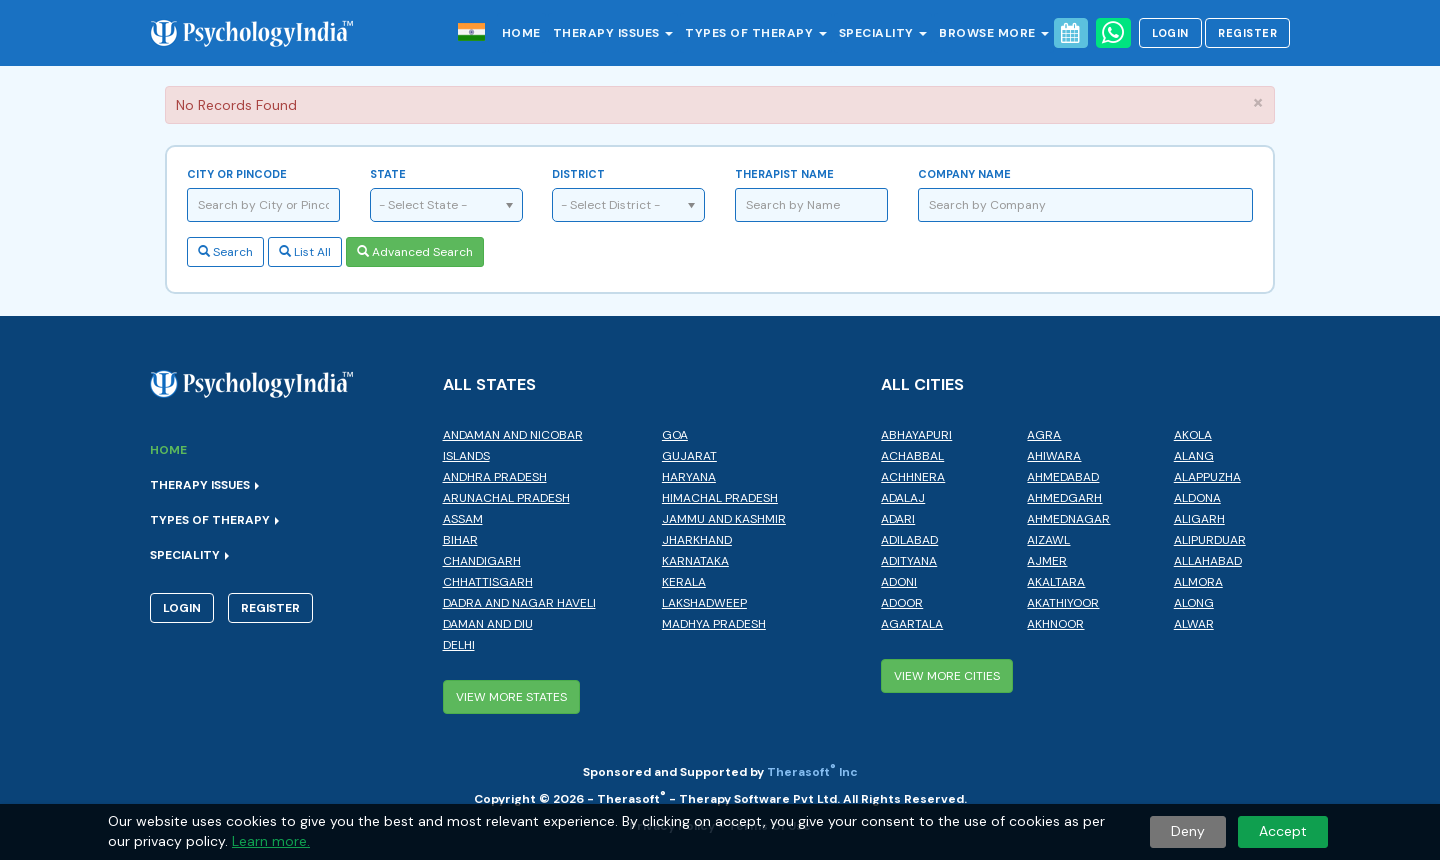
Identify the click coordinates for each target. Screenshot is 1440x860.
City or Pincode (237, 174)
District (578, 174)
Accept (1283, 831)
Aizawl (1048, 540)
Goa (675, 435)
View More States (511, 697)
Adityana (909, 561)
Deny (1188, 831)
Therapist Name (784, 174)
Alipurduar (1210, 540)
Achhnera (913, 477)
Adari (898, 519)
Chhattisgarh (488, 582)
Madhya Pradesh (714, 624)
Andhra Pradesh (495, 477)
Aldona (1197, 498)
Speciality (883, 33)
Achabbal (912, 456)
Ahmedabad (1063, 477)
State (388, 174)
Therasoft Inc (812, 772)
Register (1247, 33)
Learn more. (271, 841)
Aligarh (1199, 519)
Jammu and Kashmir (724, 519)
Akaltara (1056, 582)
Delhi (459, 645)
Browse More (994, 33)
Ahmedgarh (1064, 498)
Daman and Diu (488, 624)
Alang (1194, 456)
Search (225, 252)
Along (1194, 603)
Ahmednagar (1068, 519)
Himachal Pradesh (720, 498)
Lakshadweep (704, 603)
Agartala (912, 624)
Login (1170, 33)
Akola (1193, 435)
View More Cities (947, 676)
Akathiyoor (1063, 603)
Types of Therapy (756, 33)
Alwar (1194, 624)
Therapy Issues (613, 33)
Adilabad (909, 540)
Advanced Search (415, 252)
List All (305, 252)
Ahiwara (1054, 456)
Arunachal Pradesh (506, 498)
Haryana (689, 477)
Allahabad (1208, 561)
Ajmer (1047, 561)
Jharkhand (697, 540)
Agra (1044, 435)
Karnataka (695, 561)
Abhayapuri (916, 435)
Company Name (964, 174)
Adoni (899, 582)
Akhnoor (1055, 624)
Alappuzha (1207, 477)
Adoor (902, 603)
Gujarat (689, 456)
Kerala (684, 582)
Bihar (460, 540)
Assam (463, 519)
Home (521, 33)
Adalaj (903, 498)
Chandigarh (482, 561)
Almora (1198, 582)
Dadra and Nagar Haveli (519, 603)
